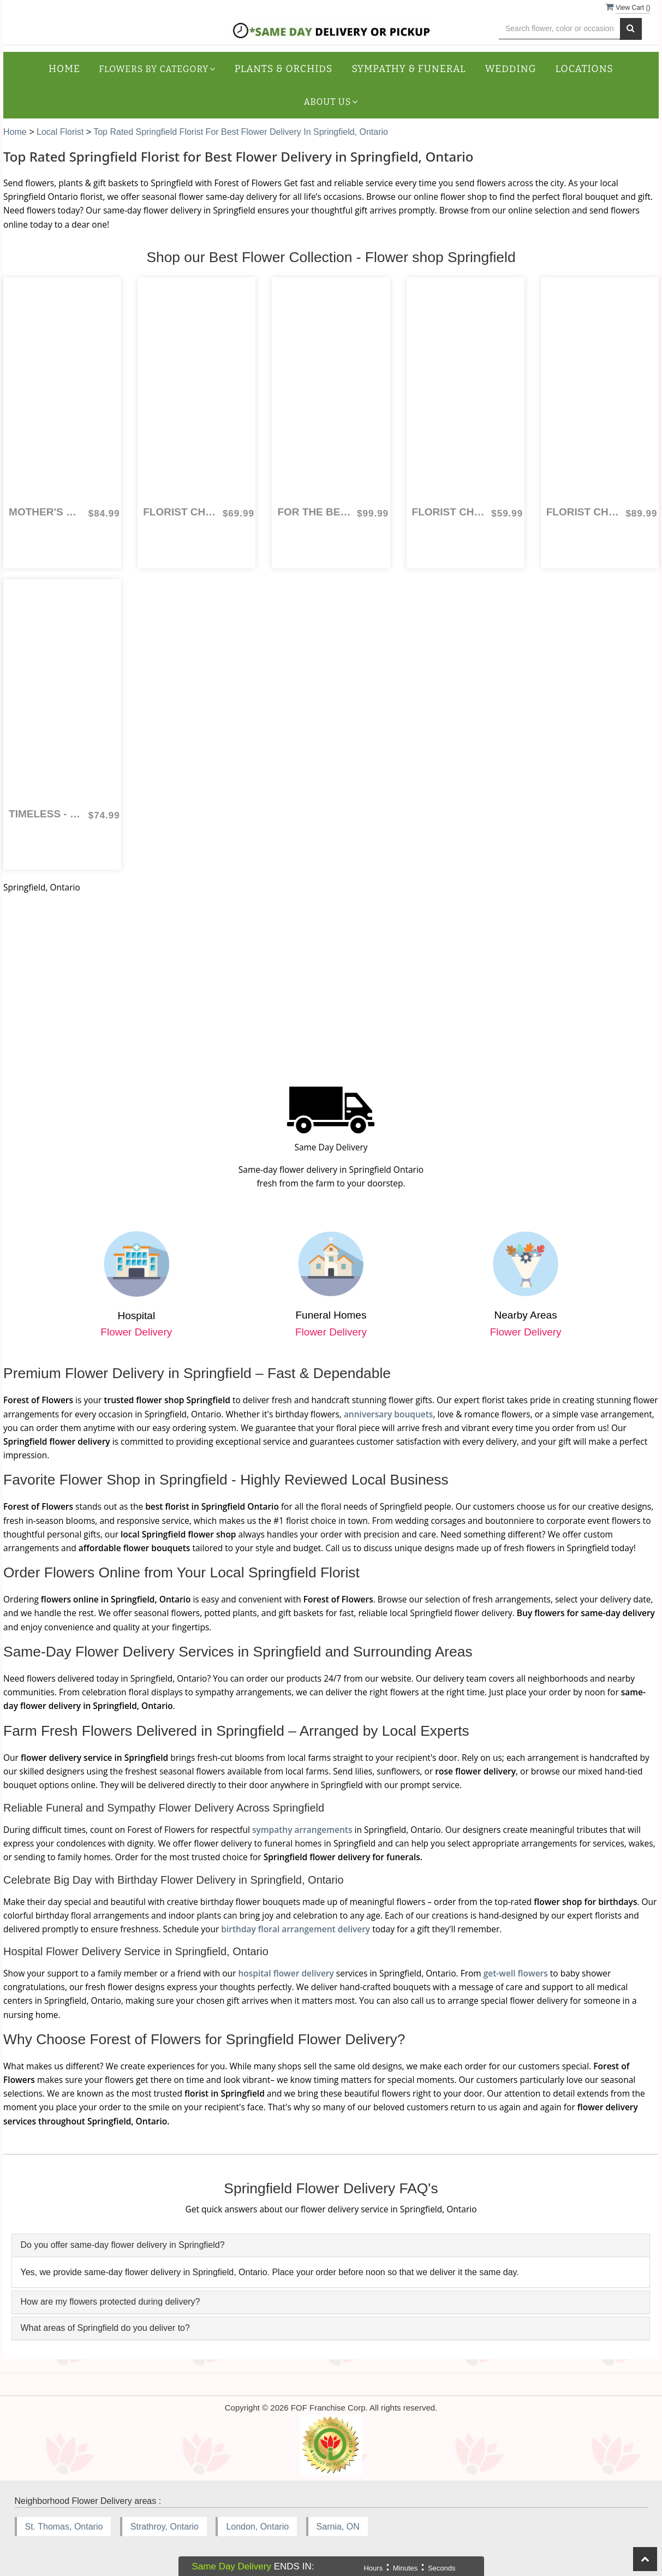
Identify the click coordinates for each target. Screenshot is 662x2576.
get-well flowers (516, 1973)
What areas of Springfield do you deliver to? (104, 2327)
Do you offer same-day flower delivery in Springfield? (122, 2244)
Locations (584, 69)
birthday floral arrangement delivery (295, 1929)
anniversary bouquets (388, 1414)
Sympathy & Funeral (408, 69)
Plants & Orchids (284, 69)
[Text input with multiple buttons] (560, 28)
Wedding (510, 69)
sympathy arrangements (302, 1830)
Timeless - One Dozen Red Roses (46, 814)
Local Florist (61, 131)
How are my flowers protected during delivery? (110, 2301)
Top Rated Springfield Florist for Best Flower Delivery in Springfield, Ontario (240, 131)
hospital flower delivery (285, 1973)
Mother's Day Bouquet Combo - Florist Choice (46, 512)
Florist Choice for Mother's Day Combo (583, 512)
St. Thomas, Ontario (64, 2526)
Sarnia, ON (338, 2526)
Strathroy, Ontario (164, 2526)
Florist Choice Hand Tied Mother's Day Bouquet (449, 512)
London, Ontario (257, 2526)
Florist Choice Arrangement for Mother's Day (180, 512)
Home (64, 69)
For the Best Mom (314, 512)
